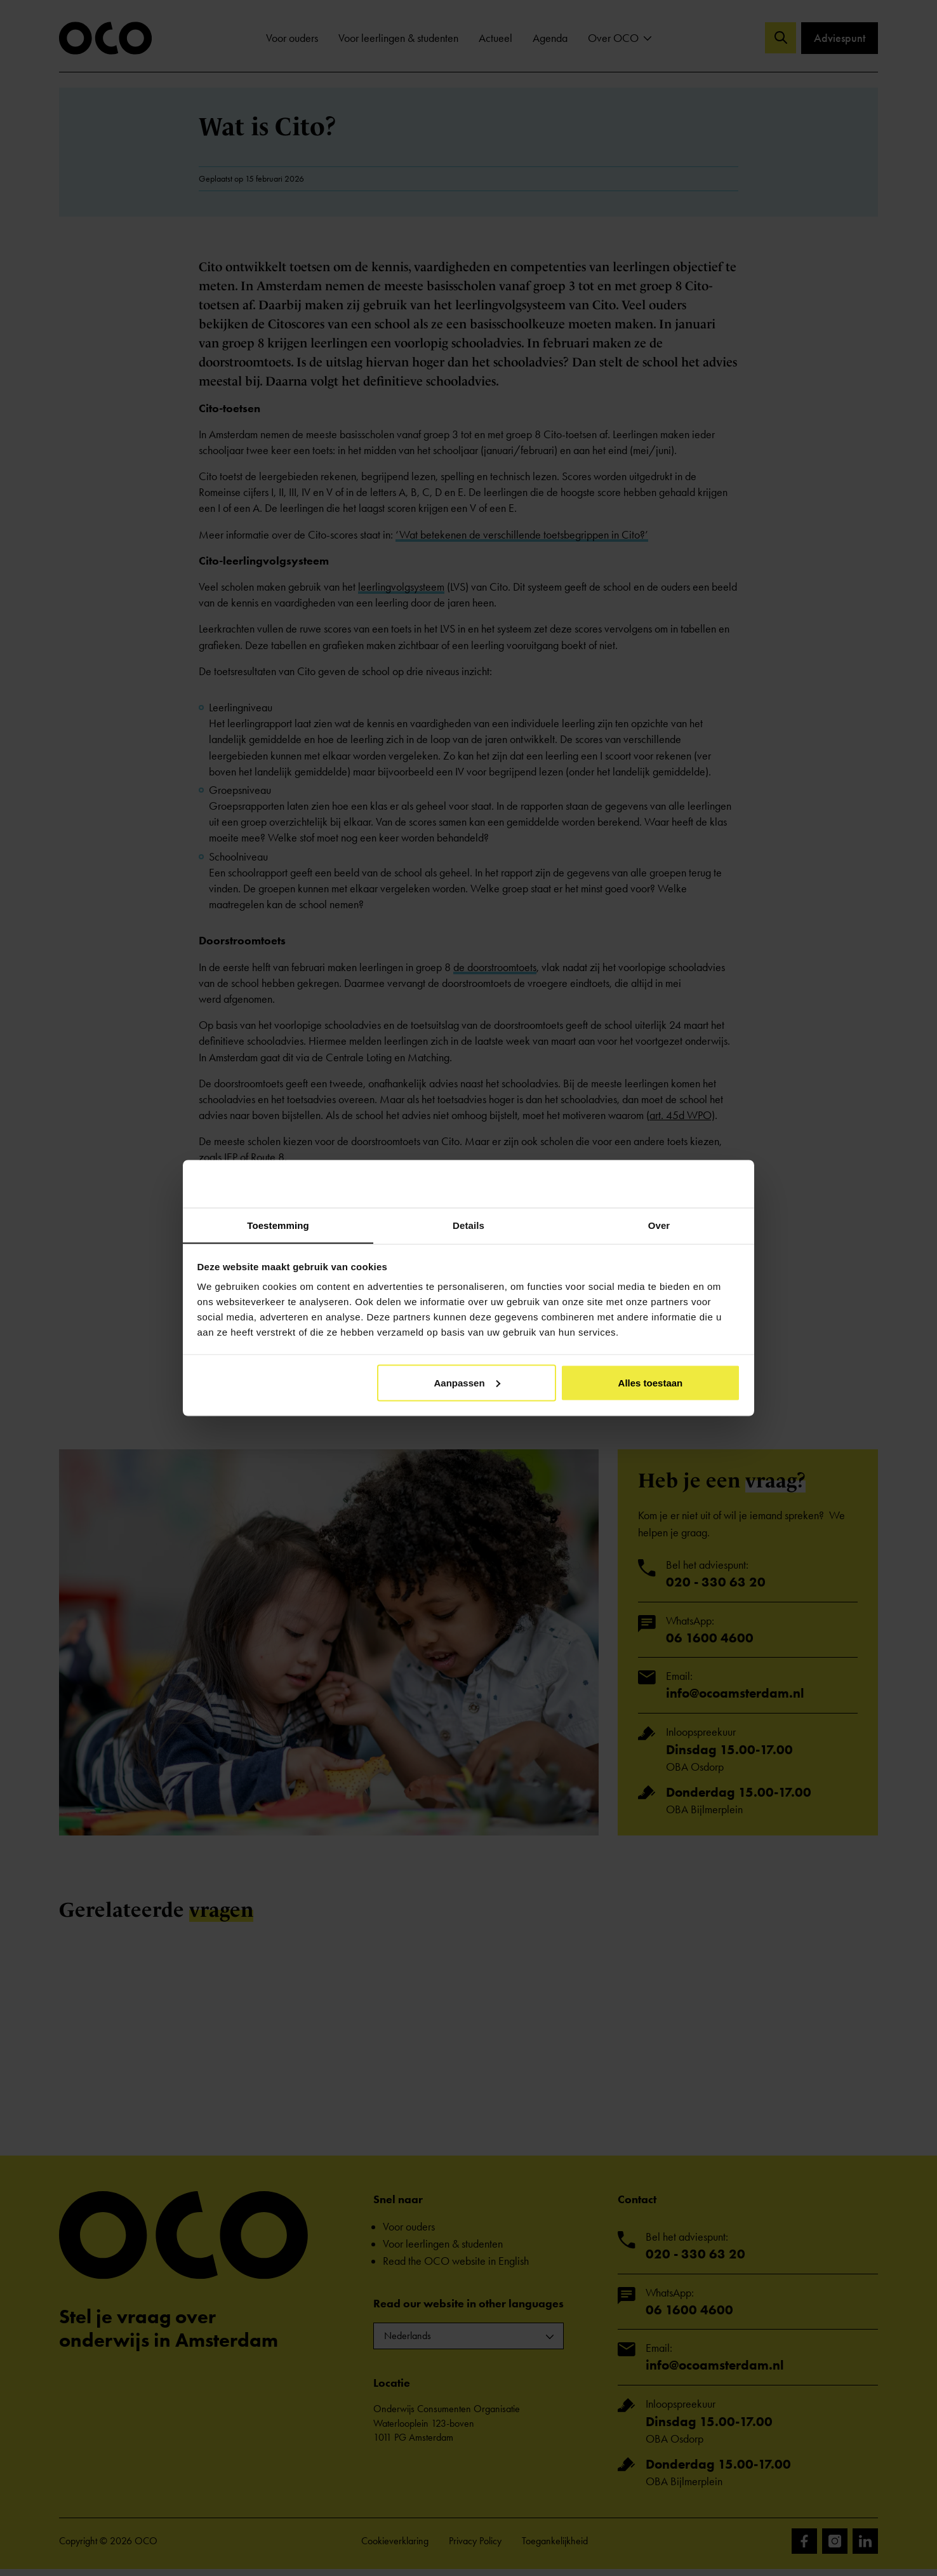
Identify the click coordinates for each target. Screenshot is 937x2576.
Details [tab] (468, 1224)
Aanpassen (467, 1383)
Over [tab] (659, 1224)
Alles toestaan (650, 1383)
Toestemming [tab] (278, 1224)
